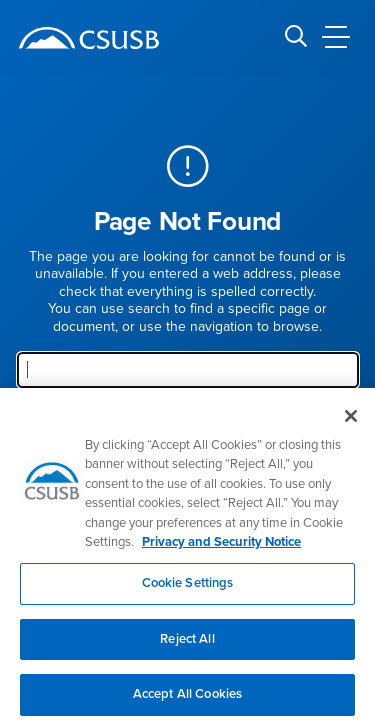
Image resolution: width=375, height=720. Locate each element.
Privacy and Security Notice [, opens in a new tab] (221, 550)
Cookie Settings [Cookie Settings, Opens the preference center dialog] (188, 590)
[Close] (351, 423)
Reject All (187, 646)
